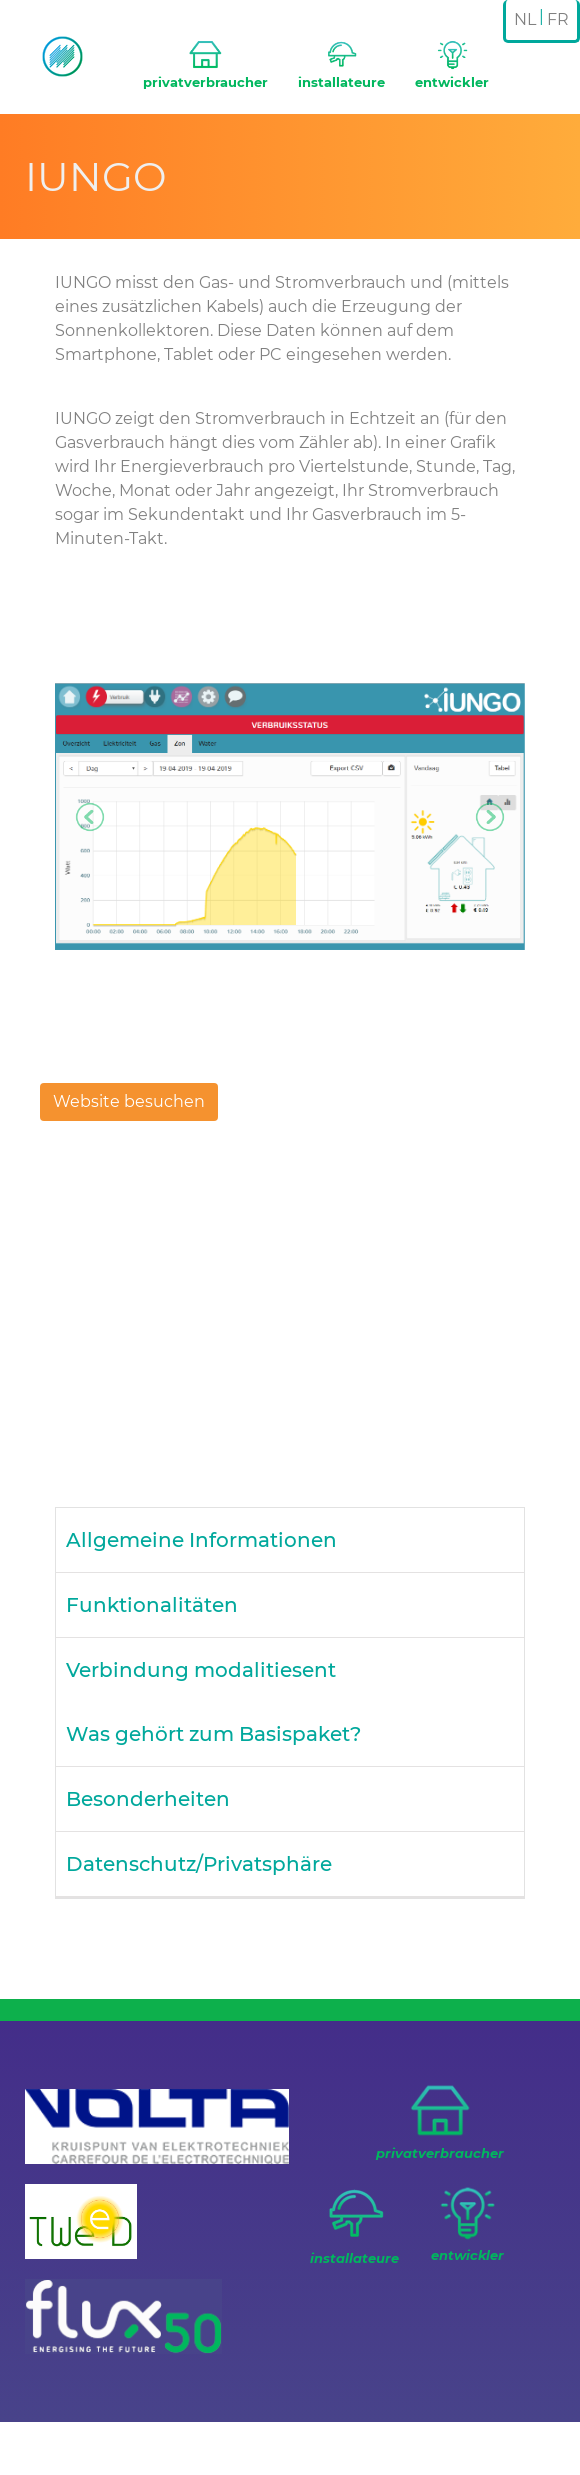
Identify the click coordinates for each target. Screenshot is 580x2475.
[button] (90, 817)
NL (525, 19)
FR (558, 19)
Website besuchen (129, 1101)
